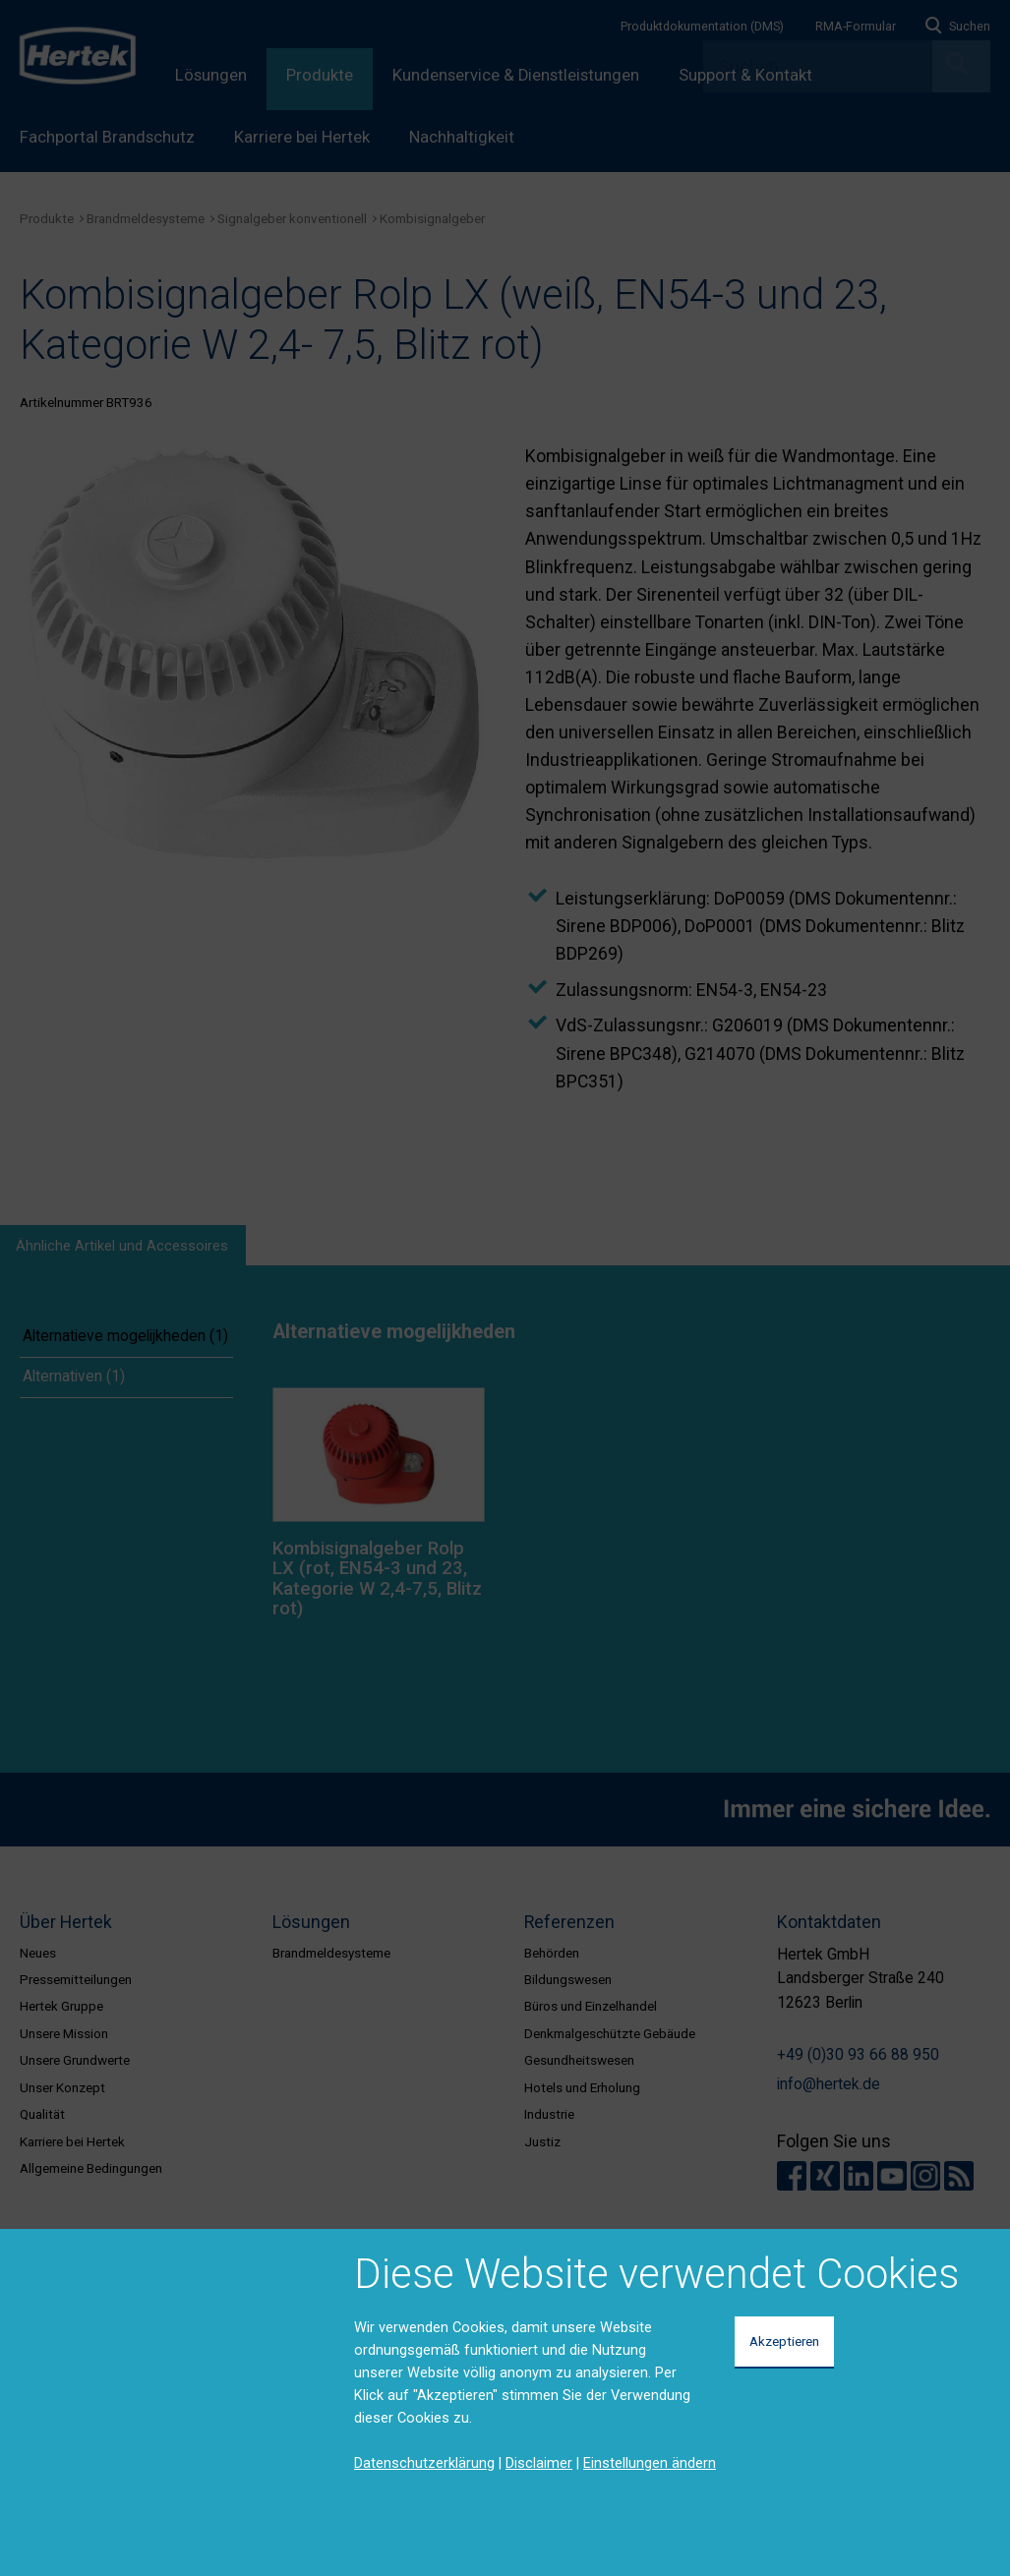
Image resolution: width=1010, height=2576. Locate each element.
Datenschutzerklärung (424, 2463)
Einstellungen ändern (649, 2463)
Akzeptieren (784, 2341)
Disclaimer (538, 2463)
